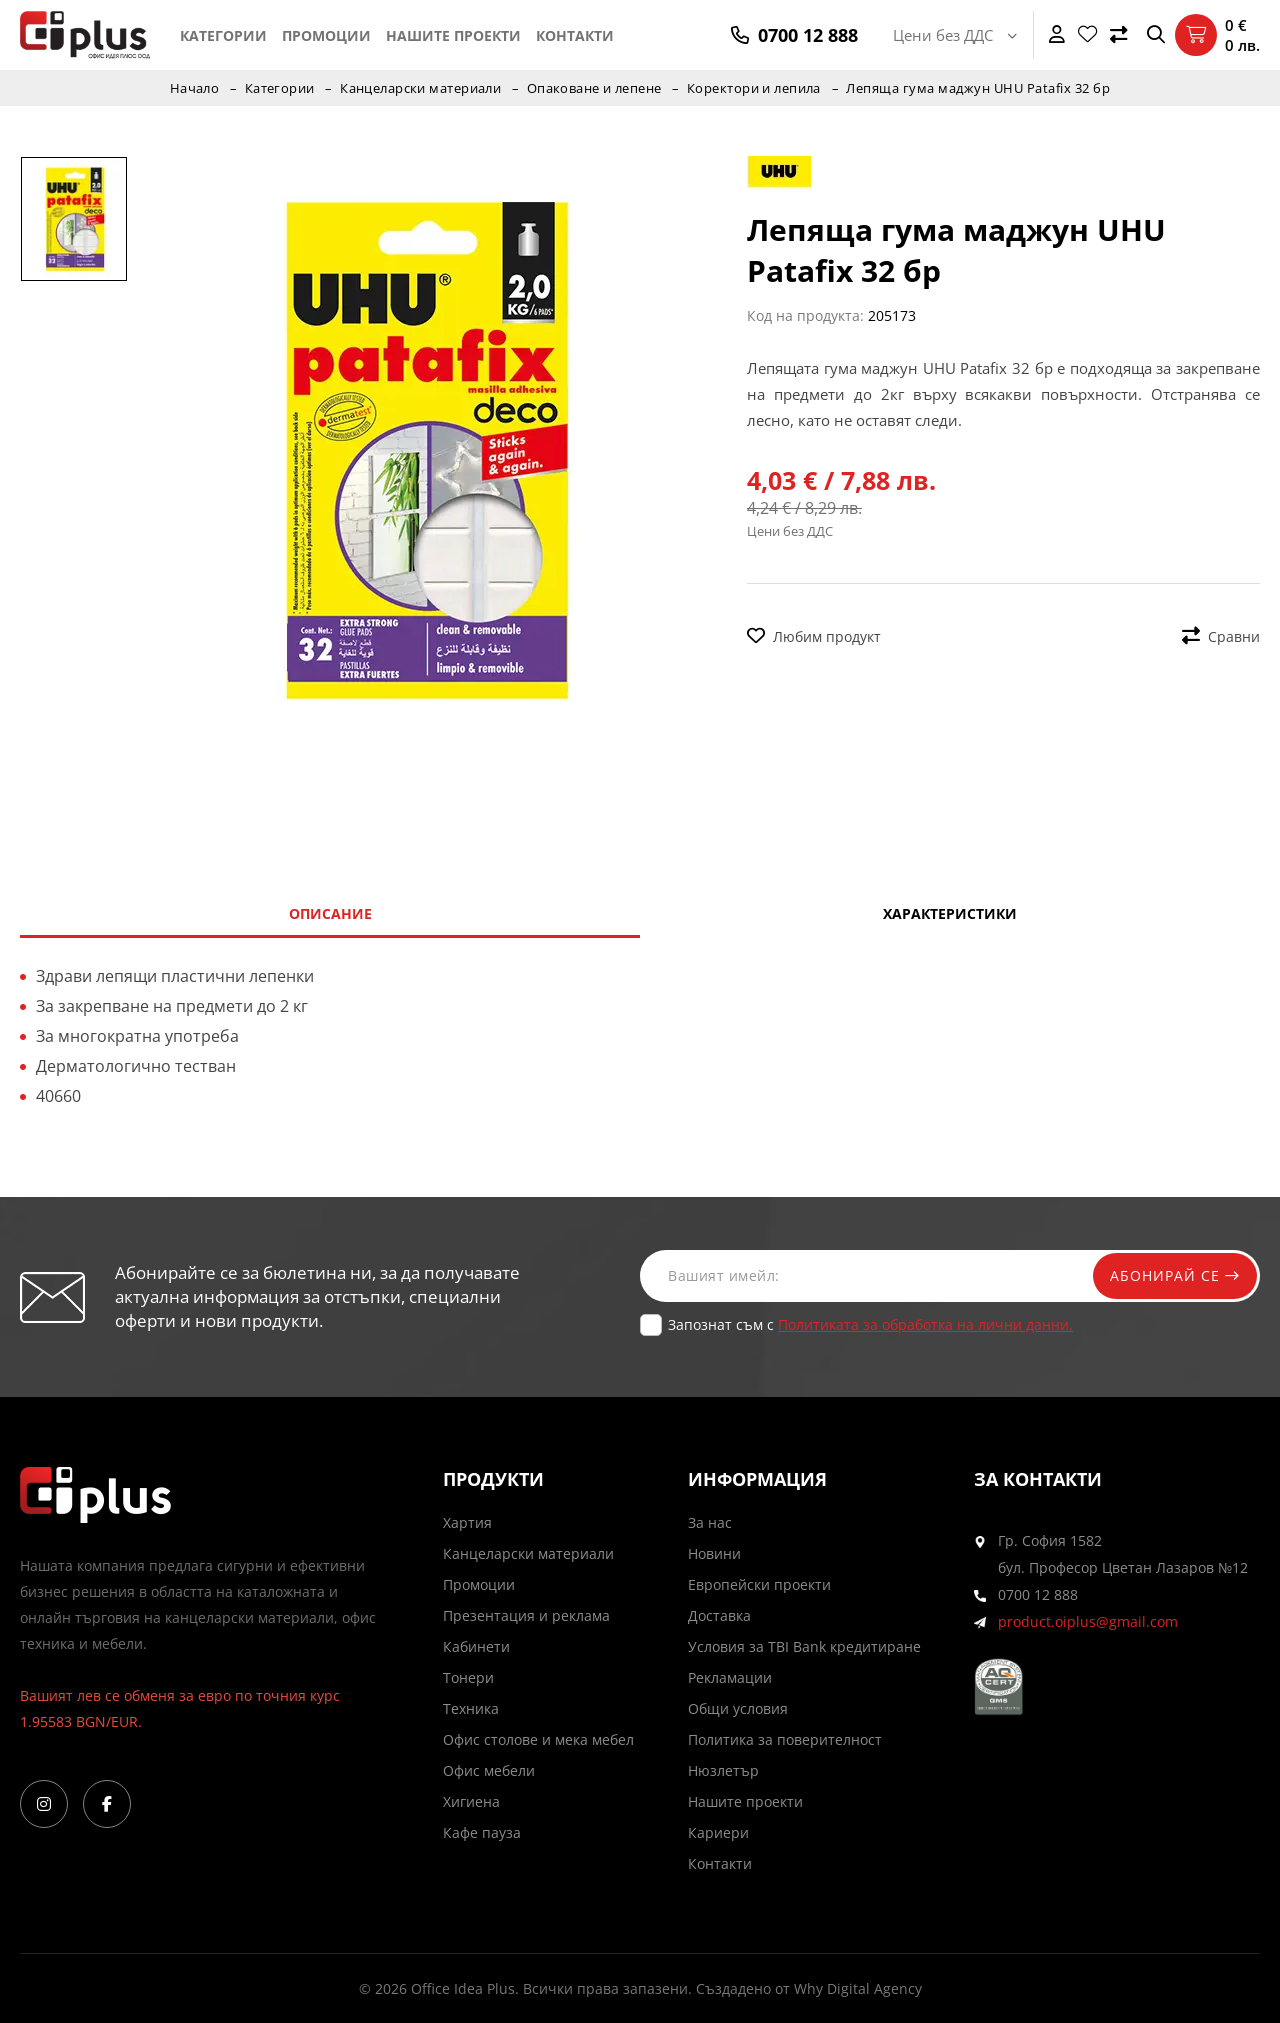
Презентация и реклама (526, 1615)
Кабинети (476, 1646)
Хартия (467, 1522)
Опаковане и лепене (595, 88)
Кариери (718, 1832)
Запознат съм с (870, 1324)
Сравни (1221, 636)
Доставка (719, 1615)
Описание (330, 913)
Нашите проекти (453, 35)
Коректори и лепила (755, 88)
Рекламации (730, 1677)
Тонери (468, 1677)
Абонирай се (1172, 1275)
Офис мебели (489, 1770)
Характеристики (950, 913)
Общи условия (738, 1708)
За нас (710, 1522)
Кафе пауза (482, 1832)
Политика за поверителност (785, 1739)
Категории (223, 35)
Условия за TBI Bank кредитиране (804, 1646)
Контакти (575, 35)
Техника (471, 1708)
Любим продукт (814, 636)
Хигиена (471, 1801)
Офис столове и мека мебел (538, 1739)
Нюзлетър (723, 1770)
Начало (192, 88)
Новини (714, 1553)
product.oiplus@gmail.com (1088, 1621)
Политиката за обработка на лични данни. (925, 1324)
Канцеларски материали (420, 88)
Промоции (326, 35)
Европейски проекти (759, 1584)
